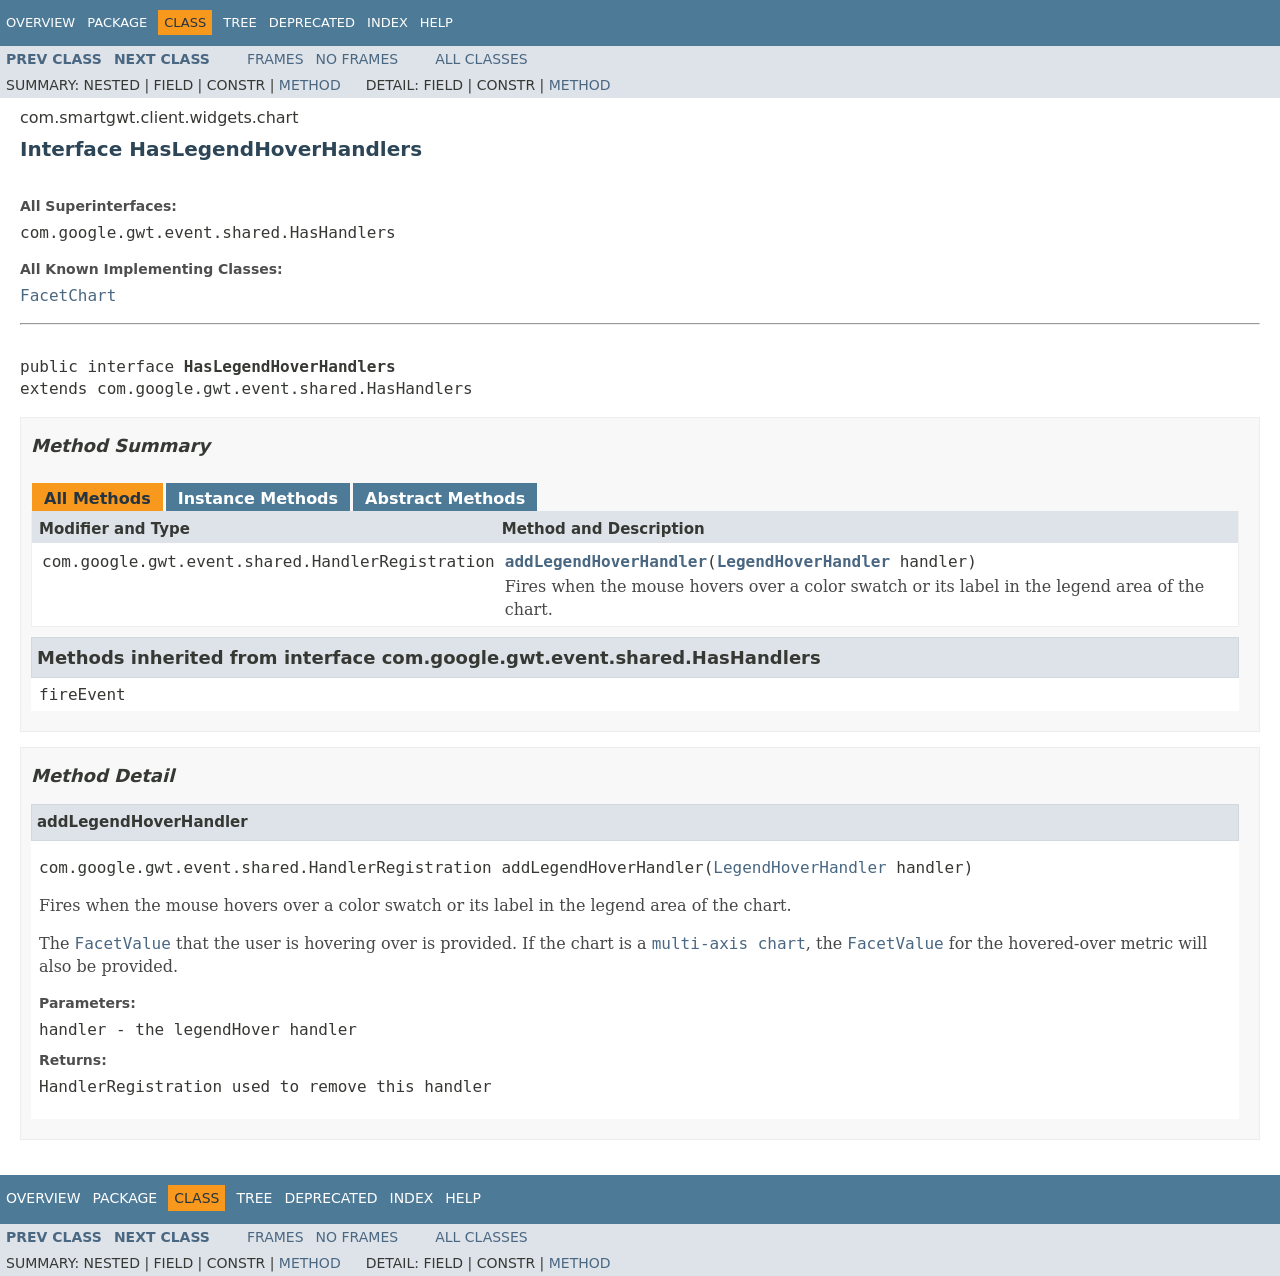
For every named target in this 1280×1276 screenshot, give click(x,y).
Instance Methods (258, 498)
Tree (239, 22)
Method (310, 85)
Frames (275, 59)
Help (436, 22)
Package (117, 22)
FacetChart (68, 295)
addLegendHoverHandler (606, 561)
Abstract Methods (445, 498)
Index (387, 22)
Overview (40, 22)
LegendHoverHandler (803, 561)
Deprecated (312, 22)
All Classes (481, 59)
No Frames (357, 59)
